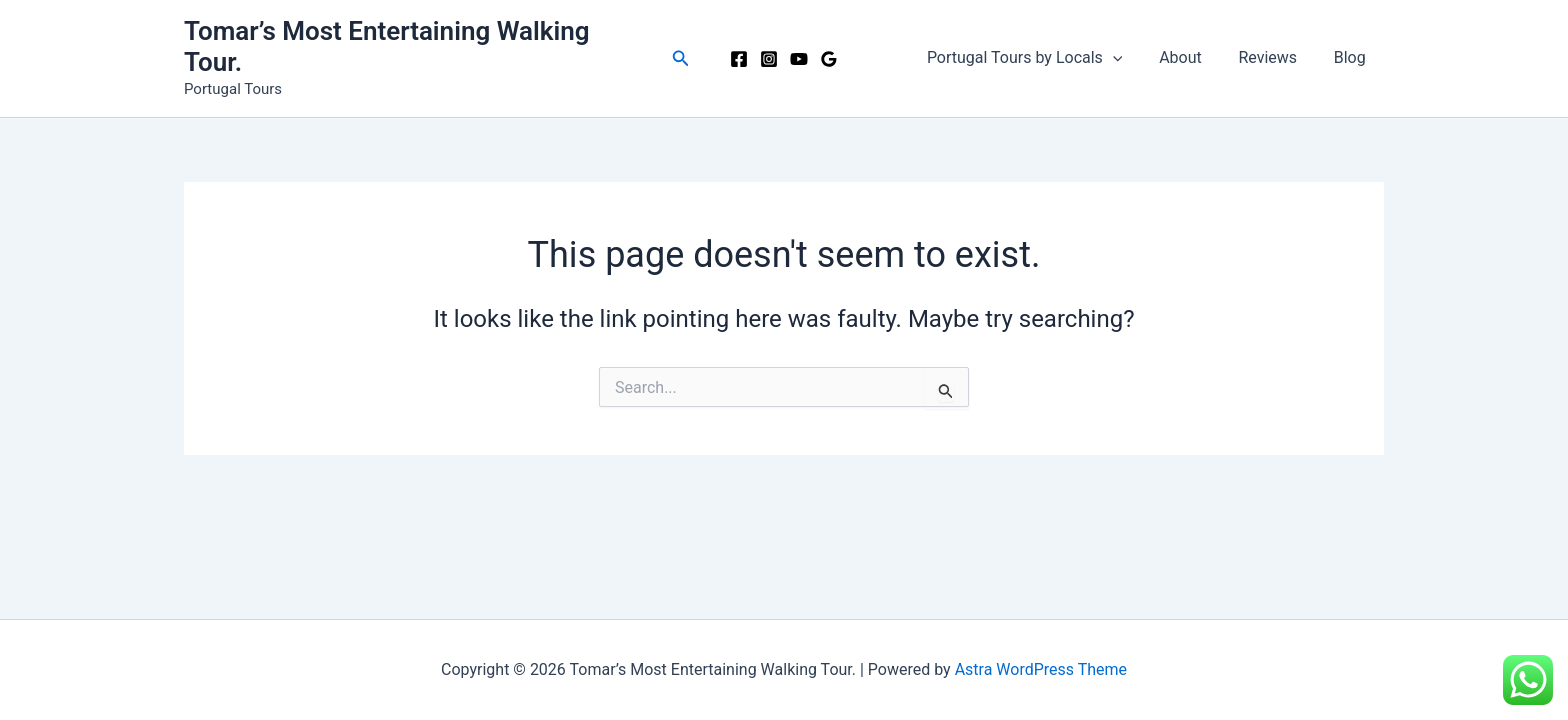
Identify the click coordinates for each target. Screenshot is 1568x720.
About (1192, 57)
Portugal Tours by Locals (1041, 58)
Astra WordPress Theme (1041, 669)
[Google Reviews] (829, 59)
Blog (1352, 57)
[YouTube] (799, 59)
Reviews (1274, 57)
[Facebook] (739, 59)
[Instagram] (769, 59)
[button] (681, 58)
